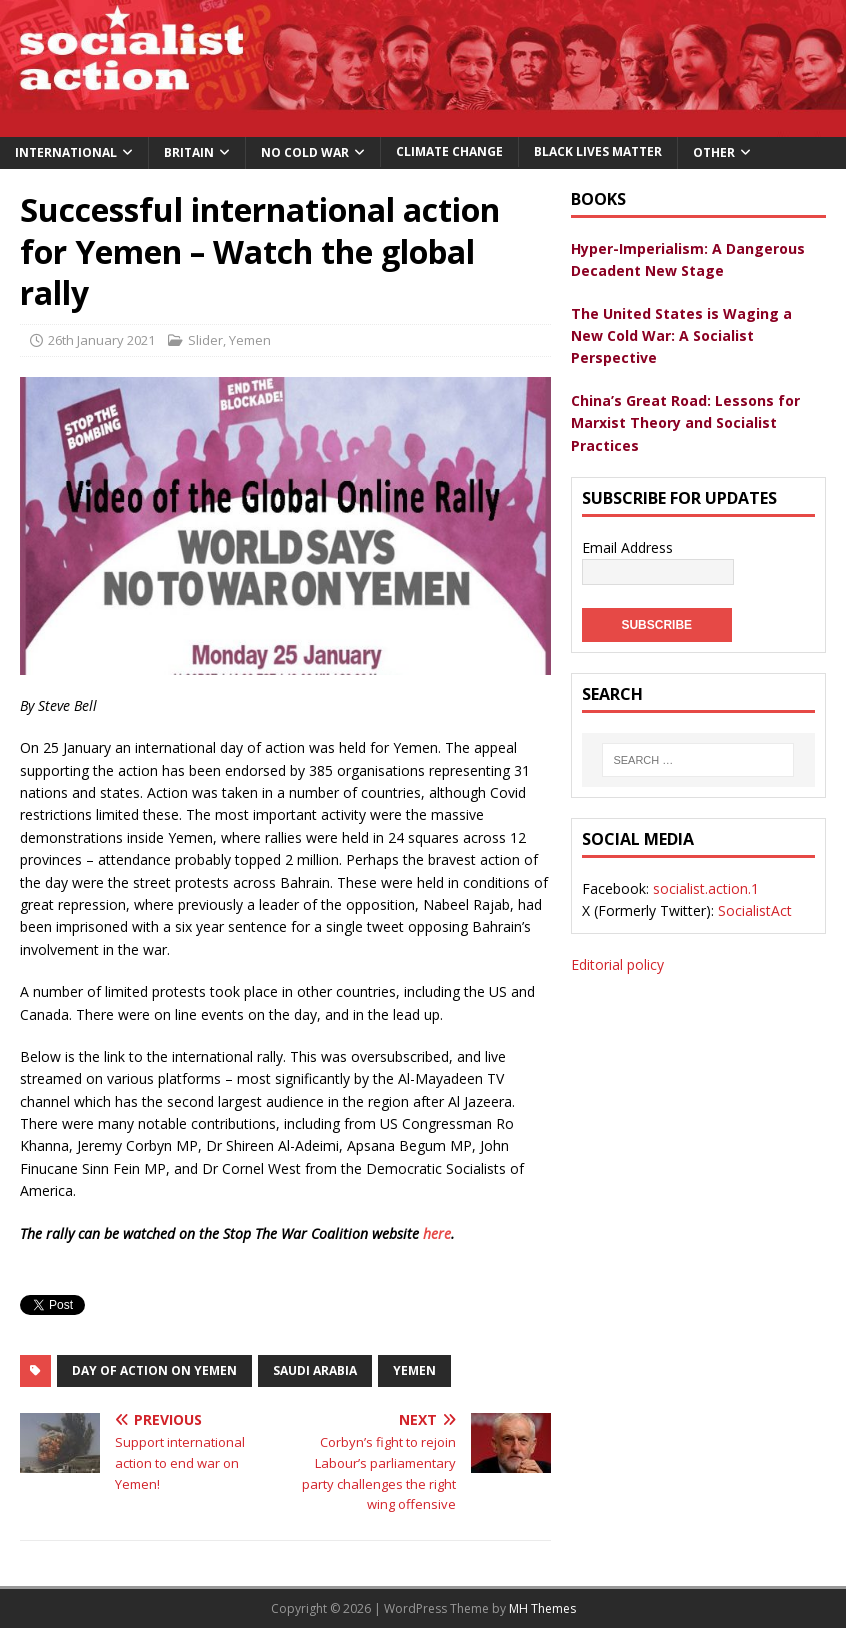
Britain (189, 152)
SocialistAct (755, 910)
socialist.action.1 (706, 888)
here (437, 1233)
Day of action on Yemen (154, 1370)
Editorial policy (617, 964)
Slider (205, 340)
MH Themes (542, 1608)
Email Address (627, 547)
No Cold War (305, 152)
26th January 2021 (101, 340)
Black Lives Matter (598, 151)
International (66, 152)
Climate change (449, 151)
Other (714, 152)
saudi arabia (315, 1370)
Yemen (250, 340)
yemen (414, 1370)
